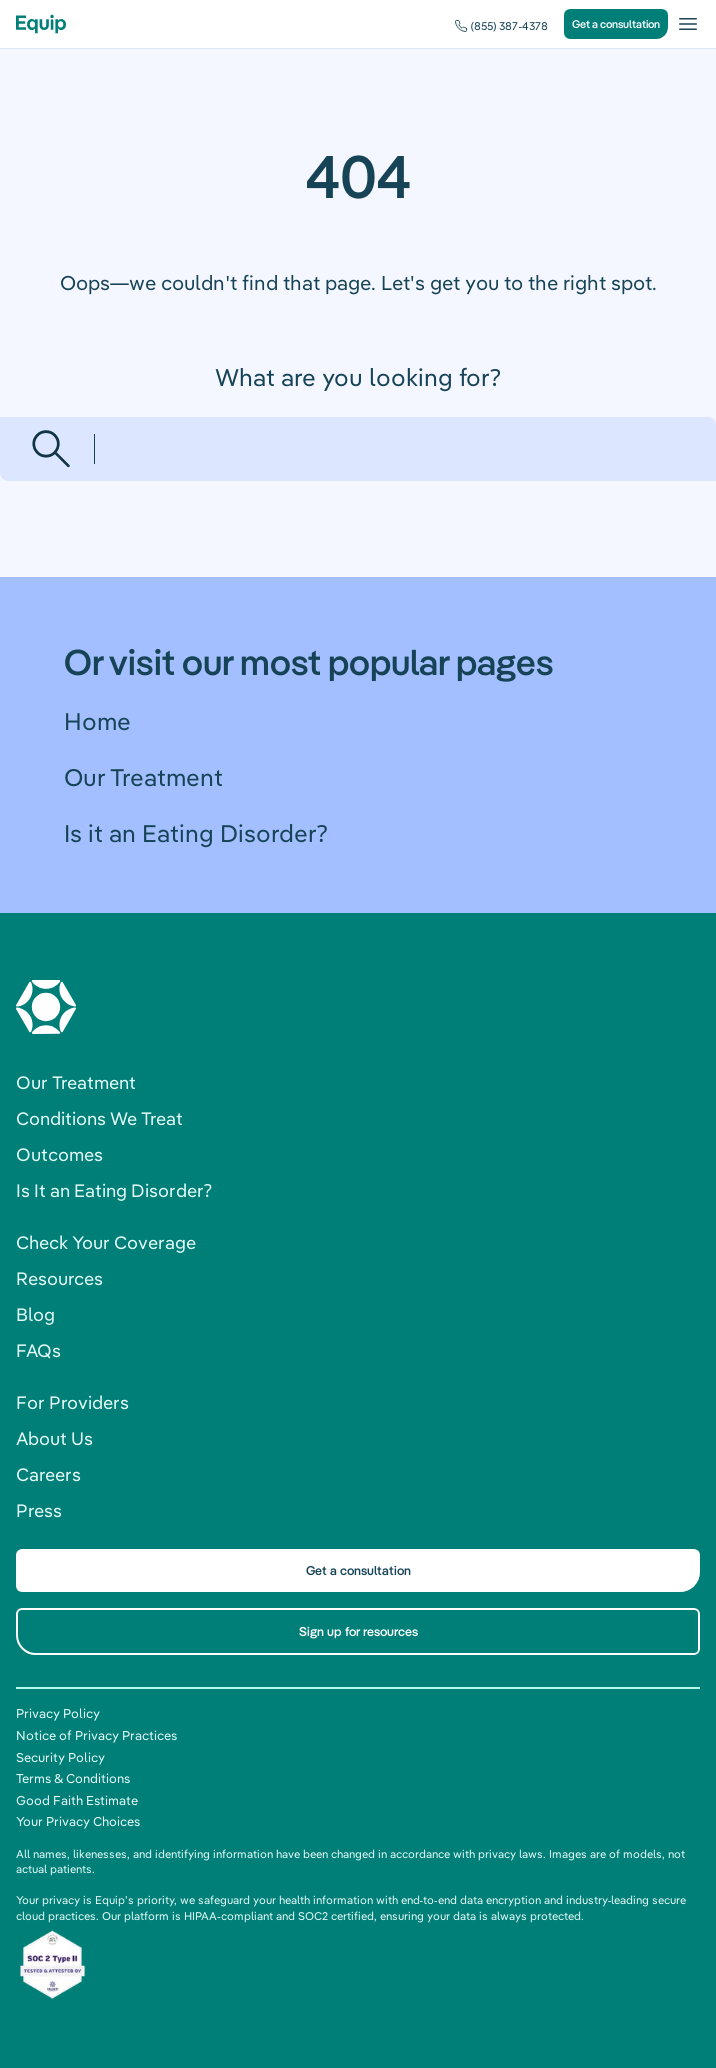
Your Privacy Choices (78, 1821)
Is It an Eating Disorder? (114, 1190)
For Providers (72, 1402)
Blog (35, 1314)
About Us (54, 1438)
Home (97, 721)
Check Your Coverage (106, 1242)
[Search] (393, 449)
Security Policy (60, 1757)
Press (39, 1510)
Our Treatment (143, 777)
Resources (59, 1278)
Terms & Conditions (73, 1778)
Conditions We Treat (99, 1118)
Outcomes (59, 1154)
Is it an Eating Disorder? (195, 833)
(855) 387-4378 (509, 26)
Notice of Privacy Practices (96, 1735)
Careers (48, 1474)
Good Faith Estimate (77, 1800)
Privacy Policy (58, 1713)
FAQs (38, 1350)
